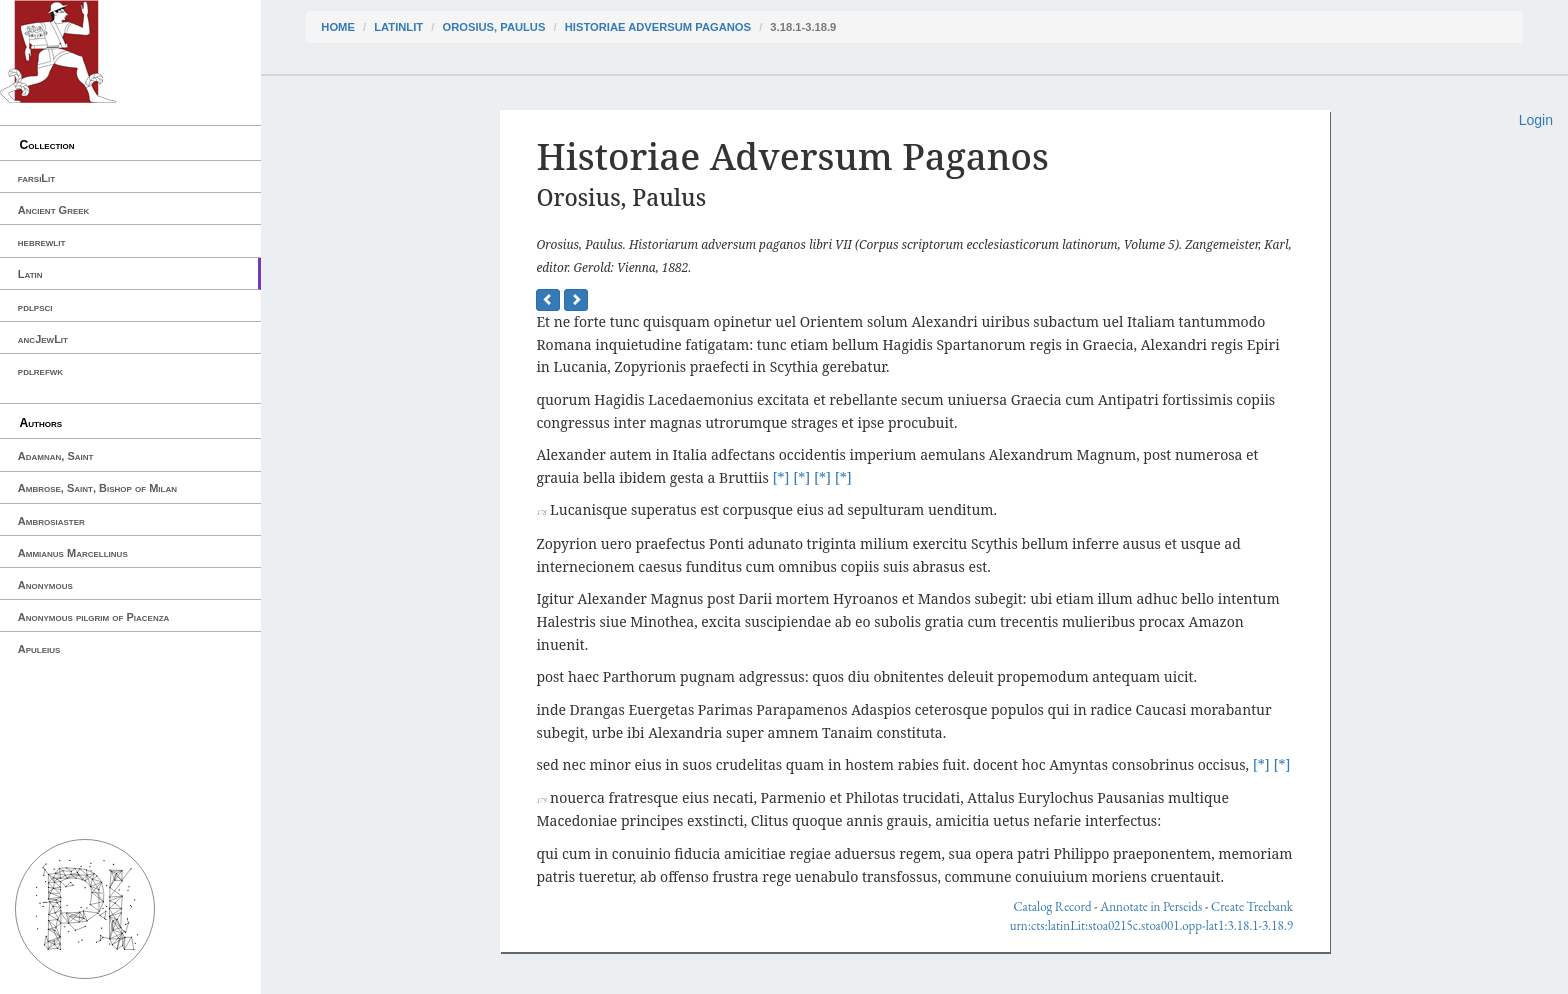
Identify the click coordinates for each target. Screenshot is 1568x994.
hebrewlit (42, 242)
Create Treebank (1252, 906)
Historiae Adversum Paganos (658, 27)
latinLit (398, 27)
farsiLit (36, 178)
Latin (30, 274)
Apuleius (39, 649)
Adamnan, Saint (56, 456)
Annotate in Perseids (1151, 906)
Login (1536, 120)
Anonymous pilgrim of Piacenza (94, 617)
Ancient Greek (54, 210)
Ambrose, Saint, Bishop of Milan (97, 488)
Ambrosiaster (51, 521)
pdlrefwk (40, 371)
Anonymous (45, 585)
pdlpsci (35, 307)
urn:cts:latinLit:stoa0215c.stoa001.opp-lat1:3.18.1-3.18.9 (1151, 925)
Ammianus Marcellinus (73, 553)
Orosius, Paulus (493, 27)
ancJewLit (43, 339)
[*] (781, 477)
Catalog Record (1052, 906)
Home (338, 27)
